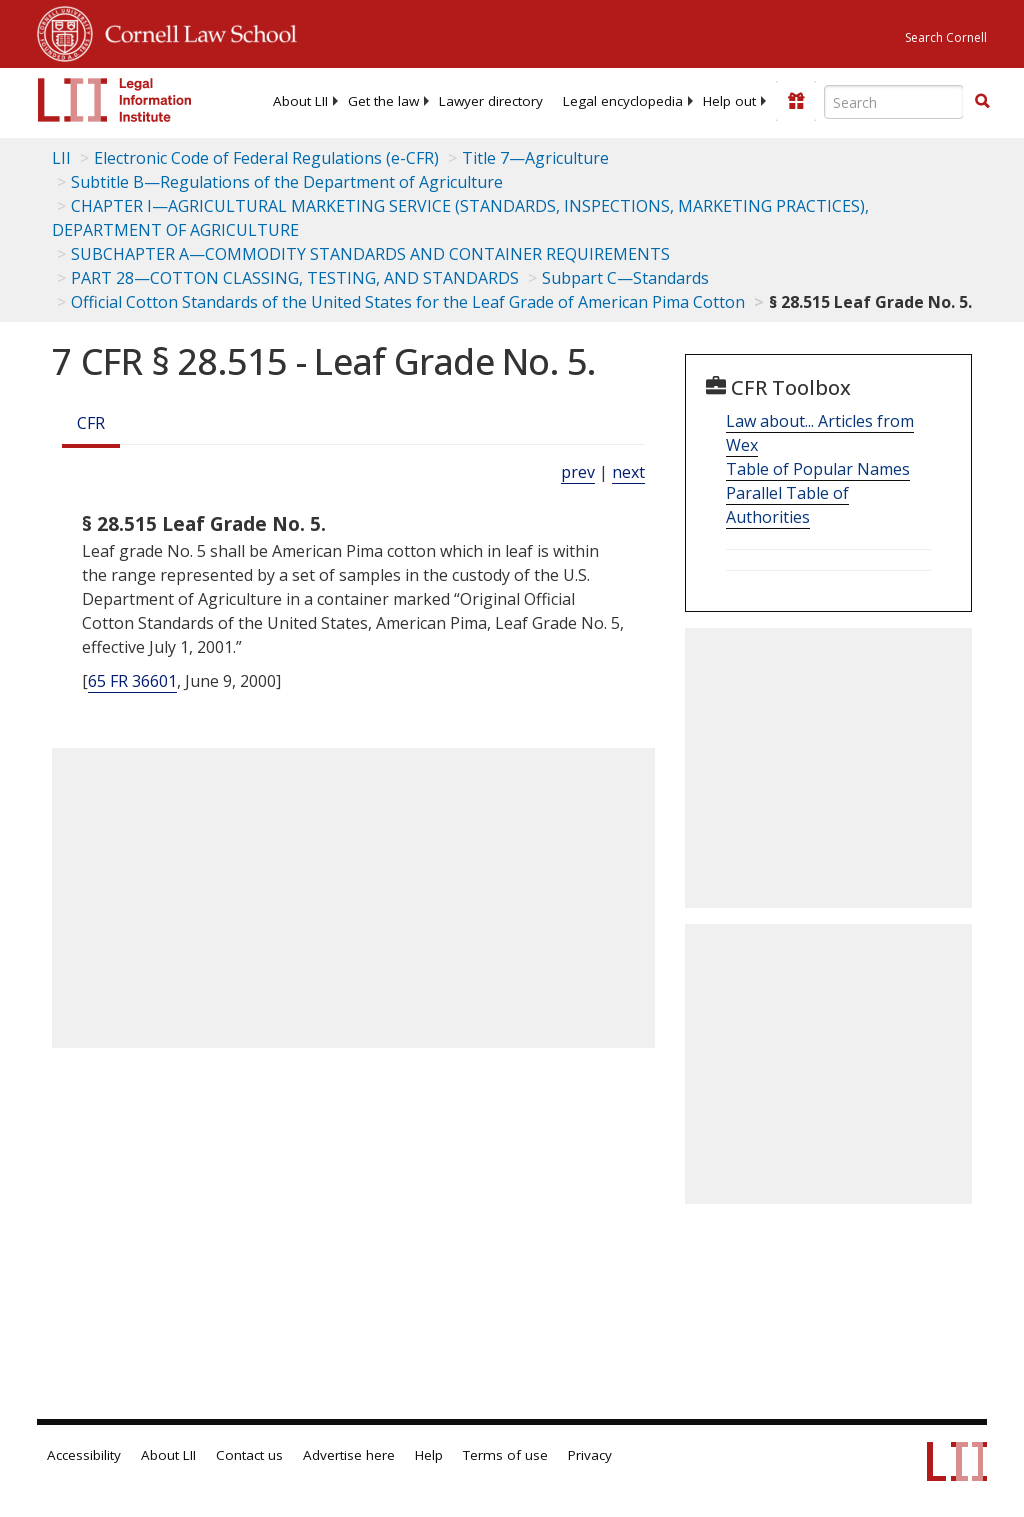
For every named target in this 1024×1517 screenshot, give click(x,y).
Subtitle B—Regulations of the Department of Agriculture (287, 182)
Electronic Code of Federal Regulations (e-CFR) (266, 158)
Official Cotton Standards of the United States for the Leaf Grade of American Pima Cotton (408, 302)
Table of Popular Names (818, 469)
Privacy (590, 1455)
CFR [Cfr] (91, 423)
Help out (729, 101)
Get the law (383, 101)
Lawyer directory (491, 101)
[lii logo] (115, 100)
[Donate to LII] (796, 101)
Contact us (249, 1455)
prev (578, 472)
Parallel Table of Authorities (787, 505)
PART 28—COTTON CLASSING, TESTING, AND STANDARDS (295, 278)
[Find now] (982, 102)
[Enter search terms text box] (894, 102)
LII (61, 158)
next (628, 472)
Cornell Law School (195, 31)
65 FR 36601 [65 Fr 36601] (132, 681)
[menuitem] (300, 101)
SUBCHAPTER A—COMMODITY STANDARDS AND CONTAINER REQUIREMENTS (370, 254)
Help (429, 1455)
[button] (982, 101)
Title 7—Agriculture (535, 158)
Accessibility (84, 1455)
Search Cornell (946, 37)
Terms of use (505, 1455)
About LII (300, 101)
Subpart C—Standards (625, 278)
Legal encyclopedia (623, 101)
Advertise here (349, 1455)
